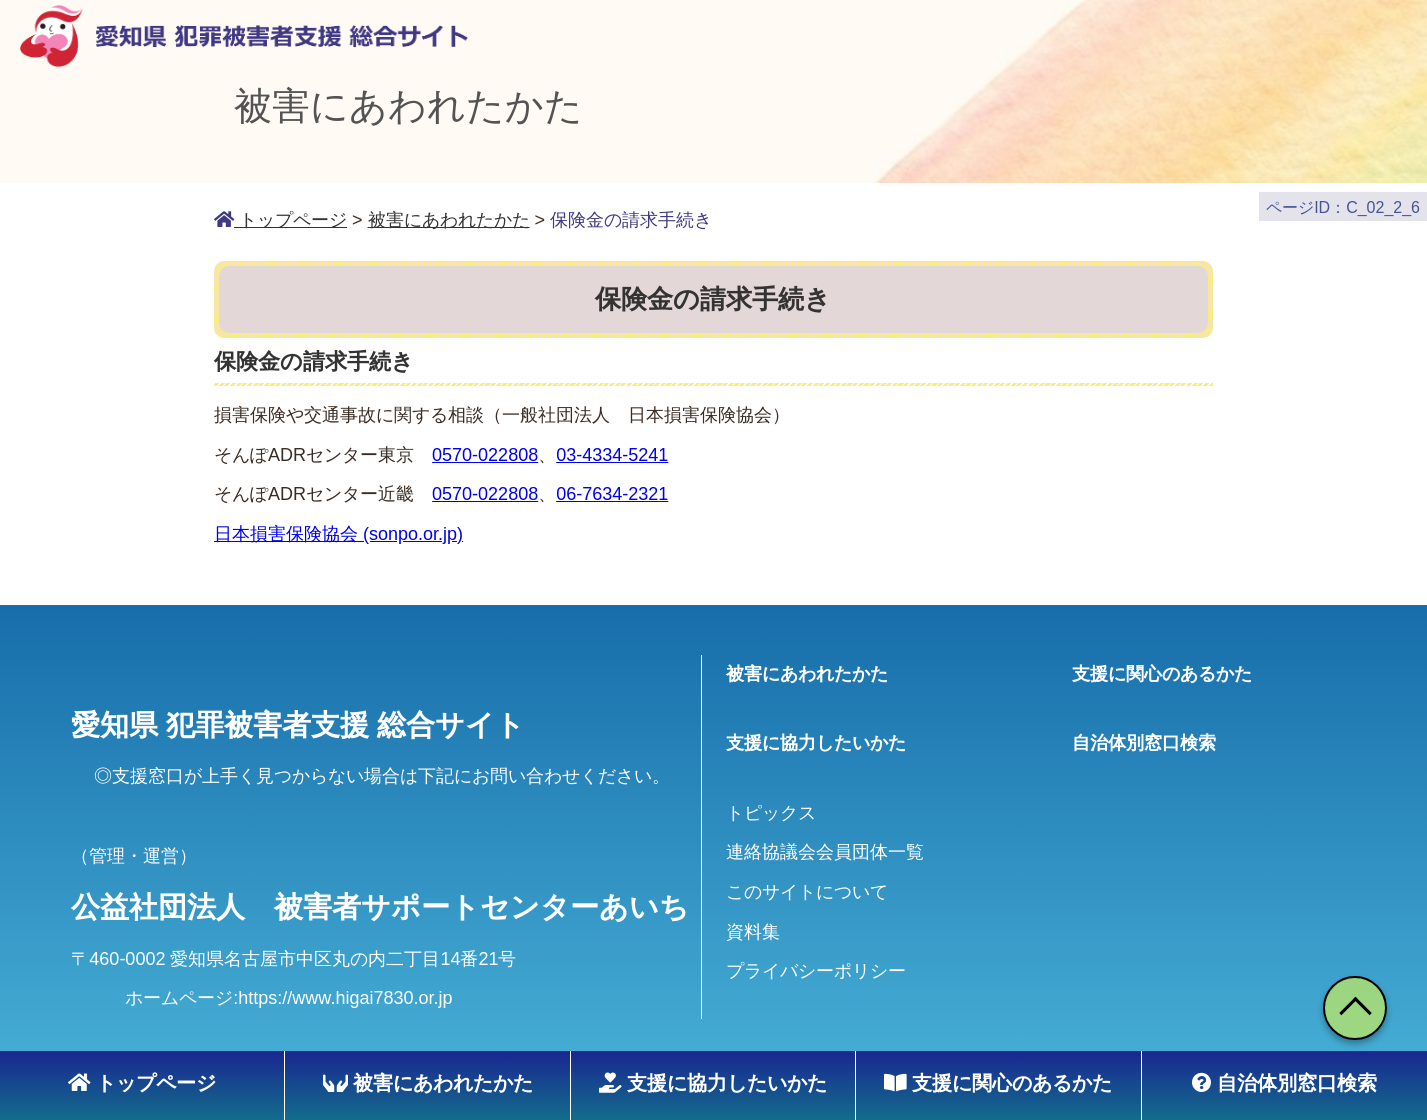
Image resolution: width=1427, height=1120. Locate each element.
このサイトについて (807, 882)
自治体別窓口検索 (1284, 1083)
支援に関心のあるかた (998, 1083)
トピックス (771, 802)
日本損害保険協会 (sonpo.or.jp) (338, 524)
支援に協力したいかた (713, 1083)
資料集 (753, 921)
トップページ (142, 1083)
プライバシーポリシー (816, 961)
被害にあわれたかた (428, 1083)
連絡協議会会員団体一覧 (825, 842)
